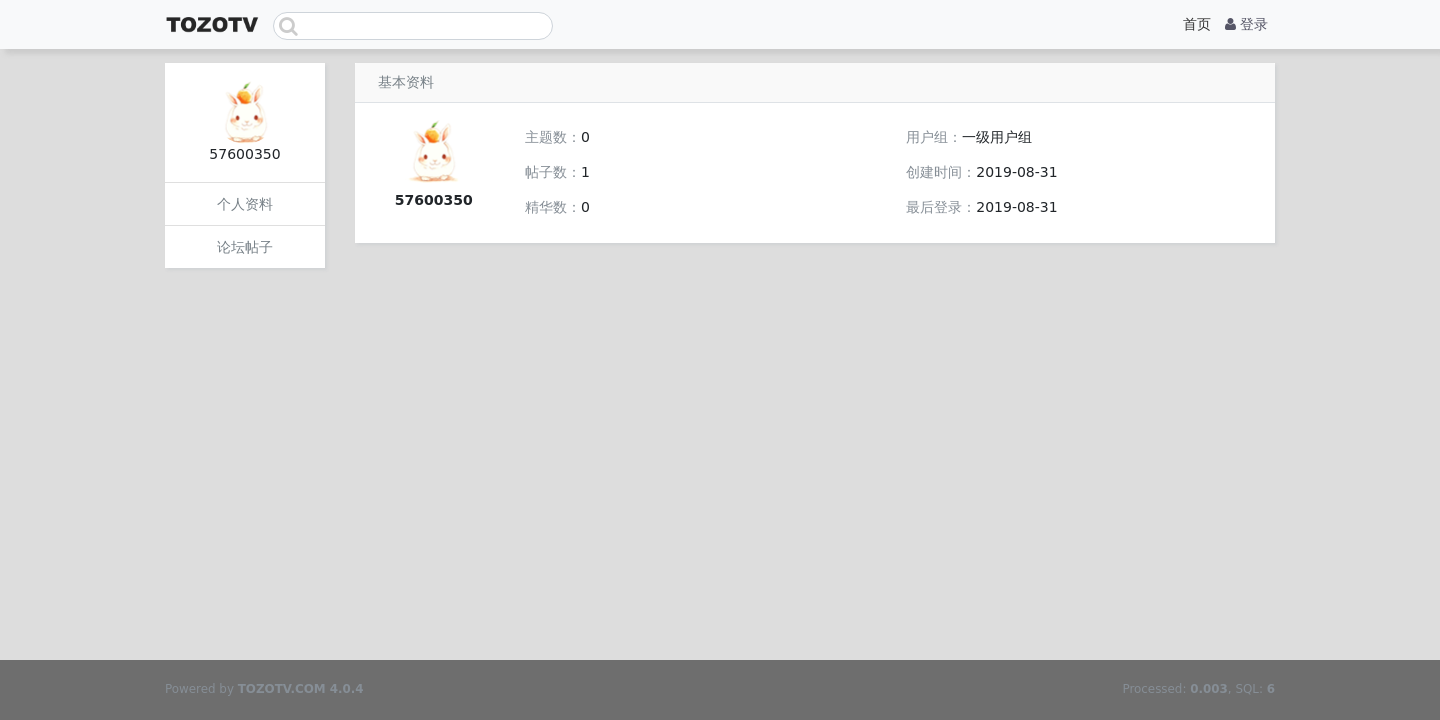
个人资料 (245, 204)
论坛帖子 (245, 247)
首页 (1197, 24)
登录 (1246, 24)
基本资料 (406, 82)
